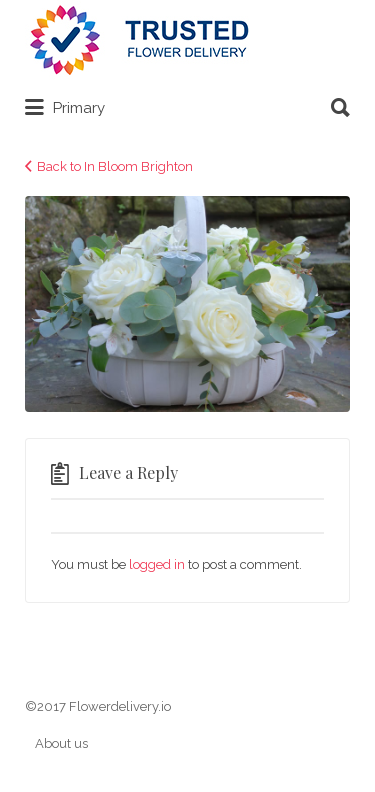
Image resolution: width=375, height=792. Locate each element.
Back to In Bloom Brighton (115, 166)
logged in (157, 564)
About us (61, 743)
